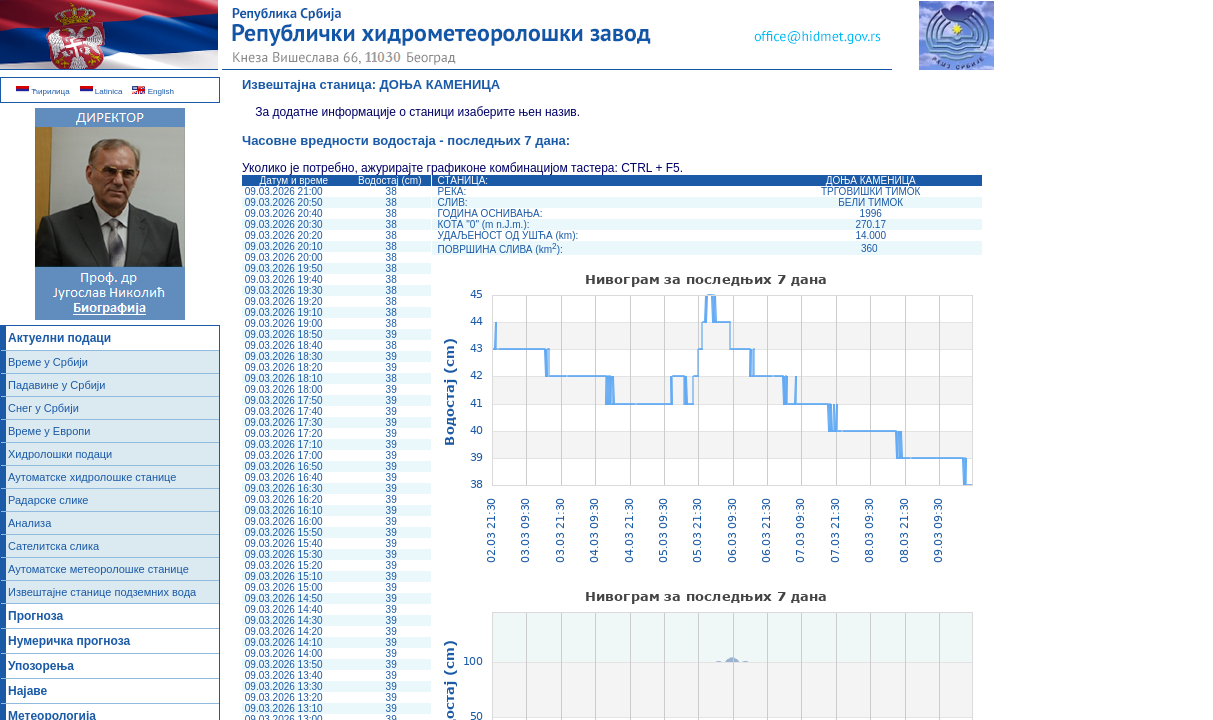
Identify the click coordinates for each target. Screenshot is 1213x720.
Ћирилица (43, 91)
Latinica (101, 91)
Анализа (29, 523)
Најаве (27, 691)
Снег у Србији (43, 408)
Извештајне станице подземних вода (102, 592)
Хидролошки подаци (60, 454)
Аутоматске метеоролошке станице (98, 569)
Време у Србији (48, 362)
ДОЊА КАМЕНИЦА (440, 84)
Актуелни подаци (59, 338)
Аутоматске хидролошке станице (92, 477)
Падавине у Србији (56, 385)
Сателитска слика (53, 546)
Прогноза (35, 616)
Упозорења (41, 666)
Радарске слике (48, 500)
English (152, 91)
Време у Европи (49, 431)
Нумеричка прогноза (69, 641)
